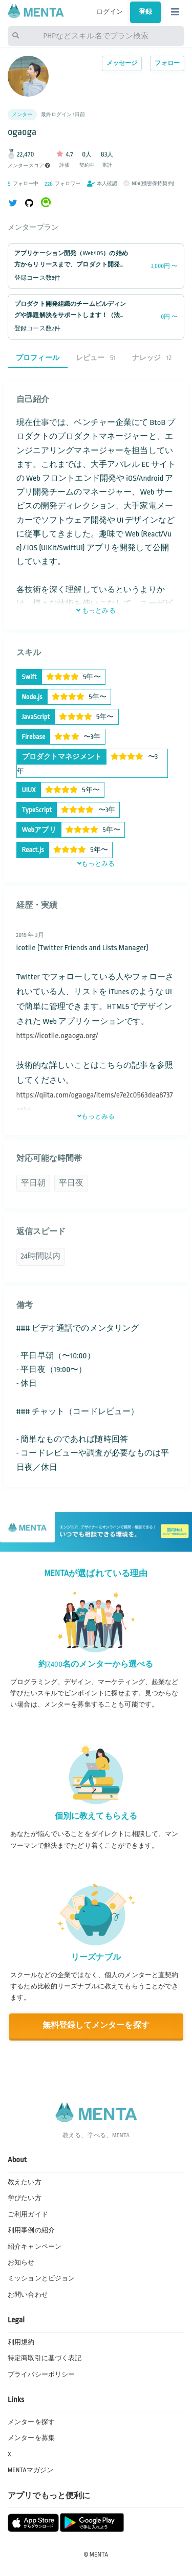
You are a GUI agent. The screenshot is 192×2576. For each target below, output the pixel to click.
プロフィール (37, 358)
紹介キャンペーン (34, 2246)
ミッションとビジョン (41, 2278)
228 (49, 184)
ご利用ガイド (28, 2214)
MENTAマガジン (30, 2470)
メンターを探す (31, 2422)
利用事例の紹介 (31, 2230)
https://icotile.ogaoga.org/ (57, 1036)
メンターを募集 (31, 2437)
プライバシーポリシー (41, 2374)
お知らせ (21, 2262)
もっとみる (95, 610)
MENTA (99, 2554)
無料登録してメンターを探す (96, 2025)
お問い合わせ (28, 2294)
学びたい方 (24, 2198)
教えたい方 (24, 2182)
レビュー (96, 358)
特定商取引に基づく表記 (44, 2358)
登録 (145, 11)
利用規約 (21, 2342)
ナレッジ (152, 358)
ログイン (109, 11)
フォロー (167, 63)
